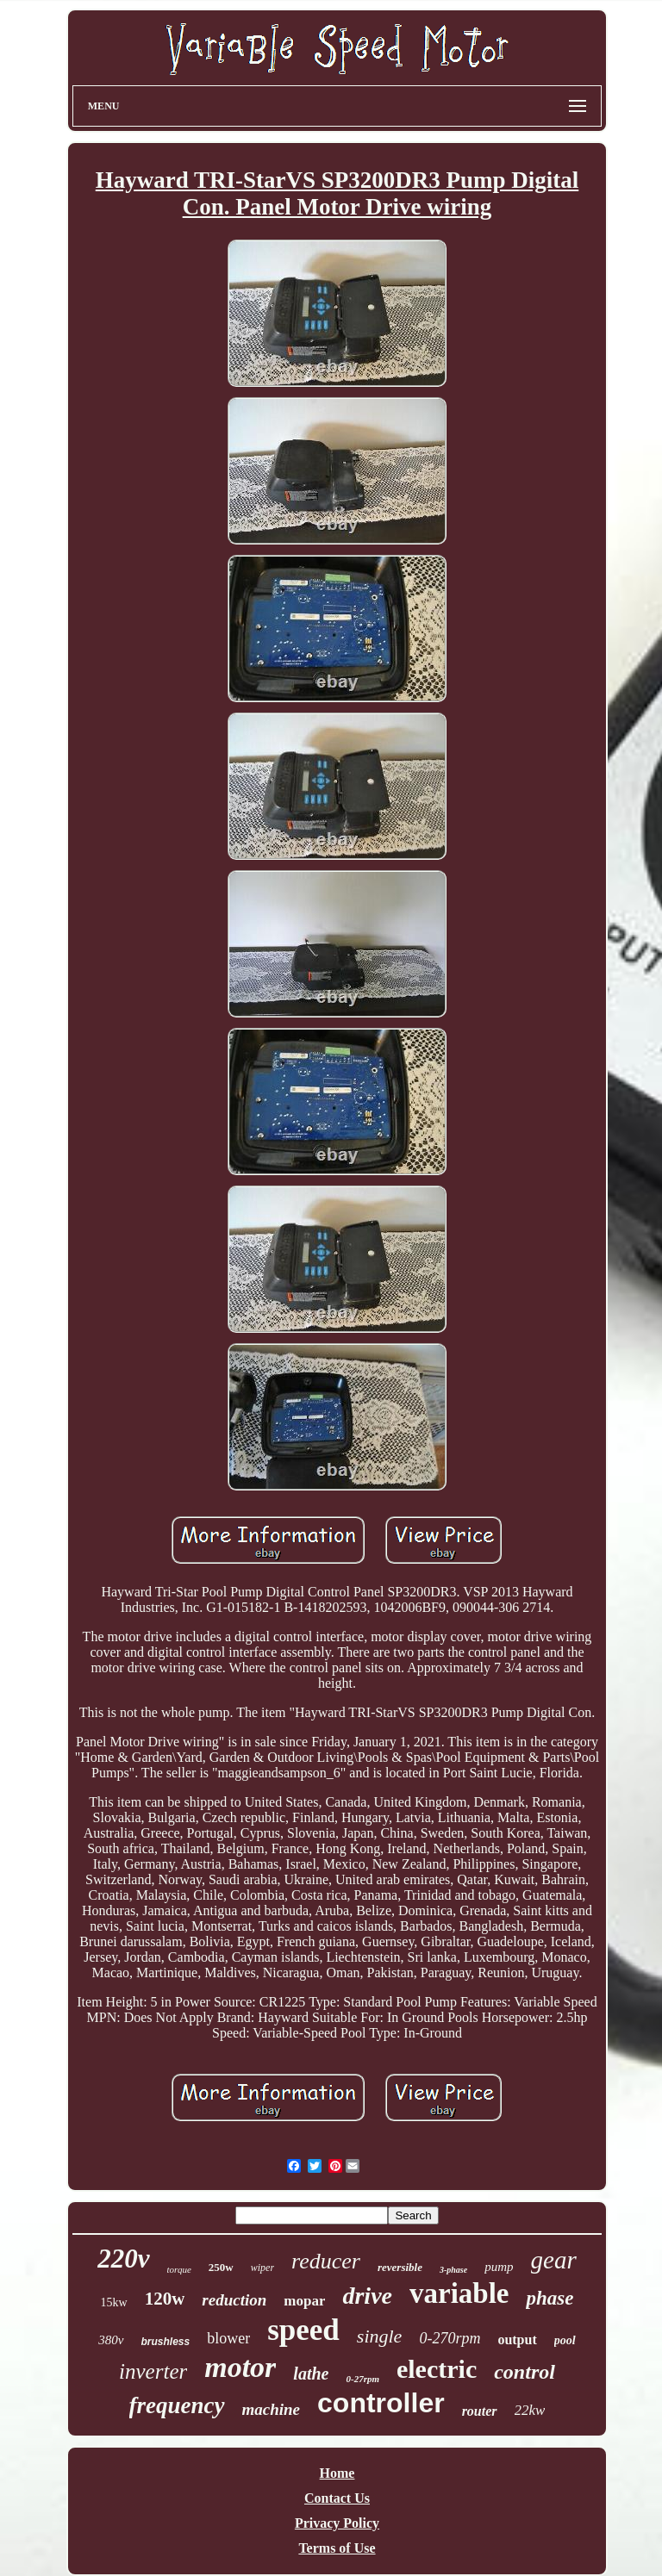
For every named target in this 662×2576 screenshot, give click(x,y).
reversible (400, 2267)
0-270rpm (449, 2338)
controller (381, 2402)
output (516, 2339)
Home (337, 2473)
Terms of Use (336, 2548)
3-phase (453, 2269)
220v (123, 2258)
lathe (310, 2373)
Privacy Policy (337, 2523)
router (479, 2411)
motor (240, 2367)
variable (459, 2293)
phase (549, 2298)
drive (367, 2295)
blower (228, 2338)
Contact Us (337, 2498)
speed (303, 2330)
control (524, 2372)
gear (554, 2260)
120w (165, 2298)
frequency (177, 2405)
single (380, 2336)
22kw (530, 2410)
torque (179, 2269)
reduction (234, 2300)
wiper (262, 2268)
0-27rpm (362, 2379)
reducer (325, 2261)
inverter (153, 2371)
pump (498, 2267)
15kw (114, 2302)
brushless (165, 2342)
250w (221, 2267)
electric (437, 2369)
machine (271, 2409)
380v (110, 2340)
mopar (304, 2301)
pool (565, 2340)
